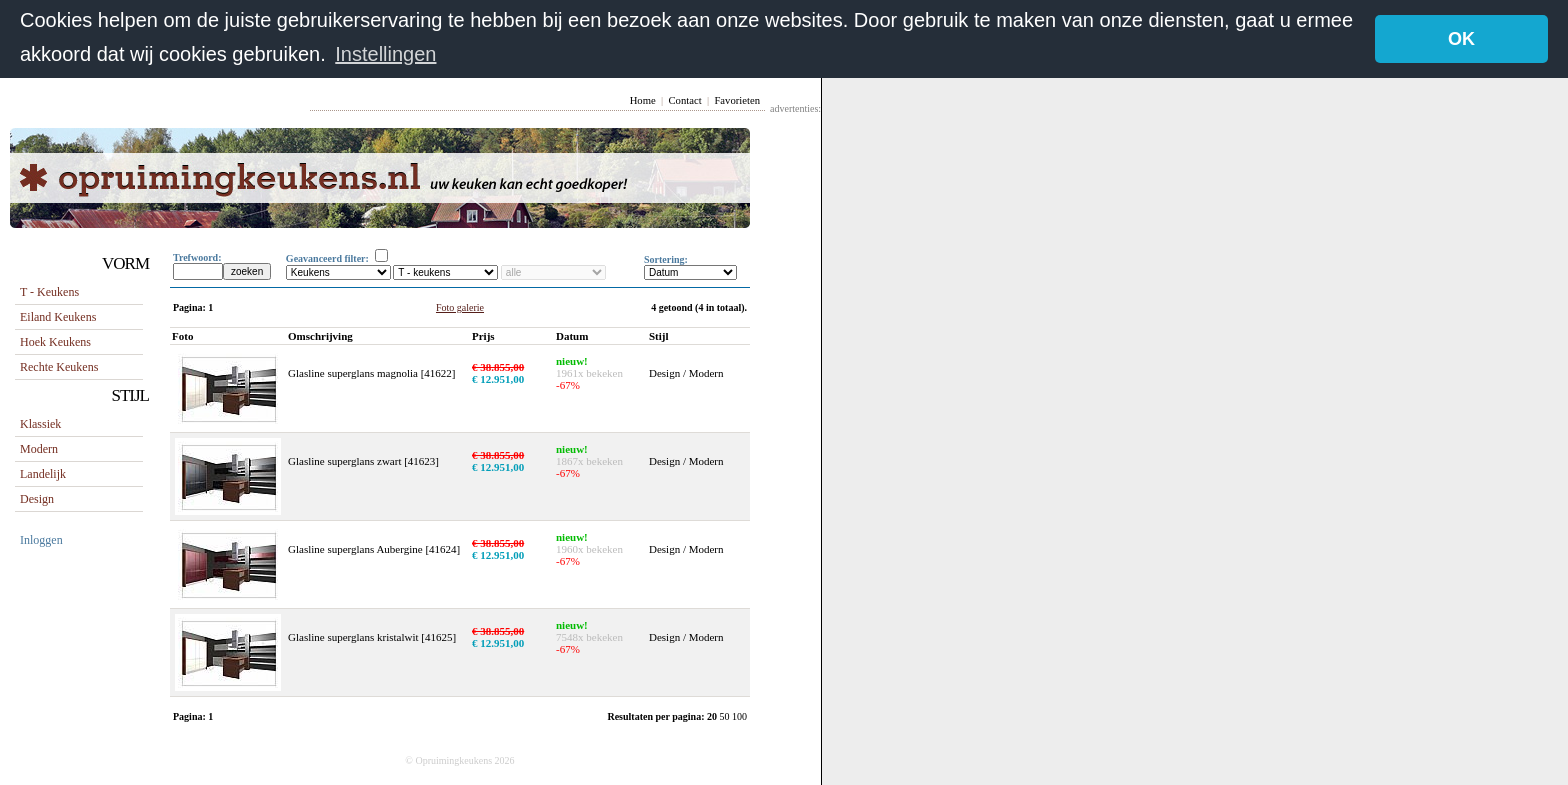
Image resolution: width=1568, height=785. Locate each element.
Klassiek (40, 424)
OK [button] (1461, 39)
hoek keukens (55, 342)
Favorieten (737, 100)
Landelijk (43, 474)
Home (643, 100)
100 (739, 716)
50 (726, 716)
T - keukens (49, 292)
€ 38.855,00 (498, 367)
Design (37, 499)
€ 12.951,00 (498, 379)
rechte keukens (59, 367)
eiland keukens (58, 317)
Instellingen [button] (385, 54)
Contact (684, 100)
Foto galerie (460, 307)
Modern (39, 449)
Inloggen (41, 540)
